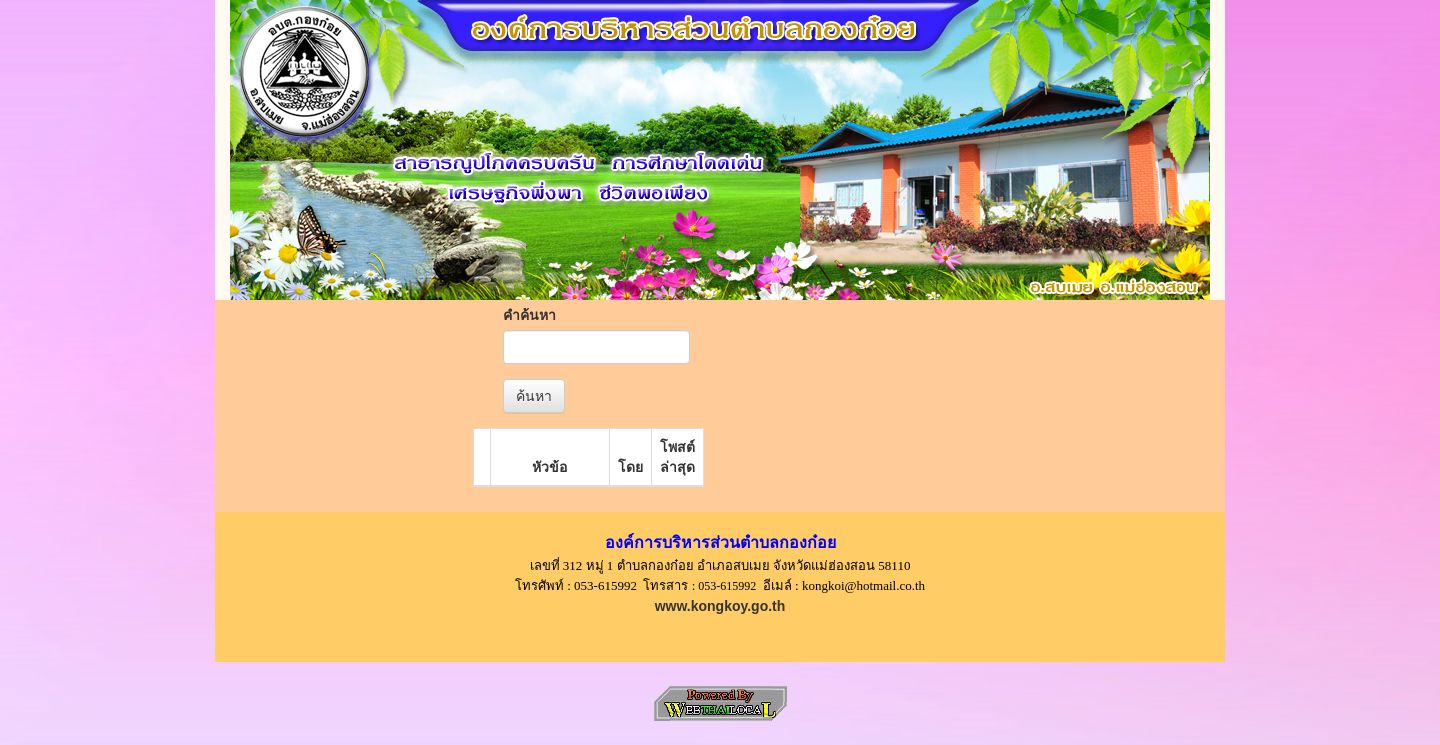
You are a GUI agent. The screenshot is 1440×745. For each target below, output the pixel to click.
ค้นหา (534, 396)
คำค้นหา (529, 315)
